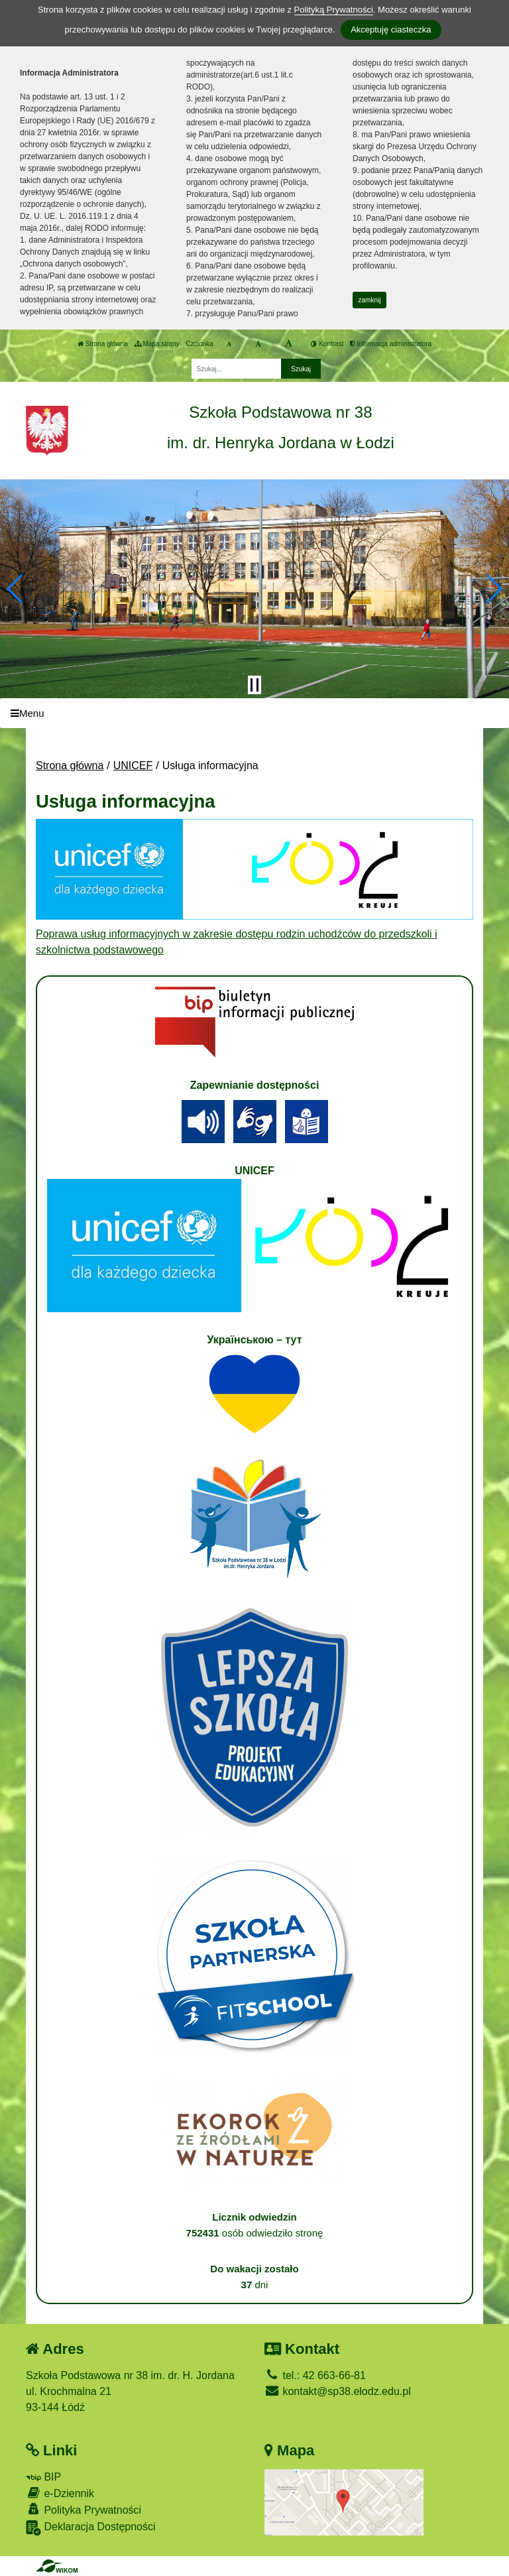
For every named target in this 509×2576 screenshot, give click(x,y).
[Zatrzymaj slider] (254, 685)
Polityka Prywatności (83, 2509)
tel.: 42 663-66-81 (315, 2375)
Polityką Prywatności (333, 10)
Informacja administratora (390, 343)
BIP (43, 2477)
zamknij (370, 300)
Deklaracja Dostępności (91, 2528)
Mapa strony (157, 343)
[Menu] (254, 713)
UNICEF (133, 765)
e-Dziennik (60, 2492)
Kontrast (327, 343)
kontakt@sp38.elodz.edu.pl (337, 2391)
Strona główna (103, 343)
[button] (16, 588)
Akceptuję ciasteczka (391, 29)
